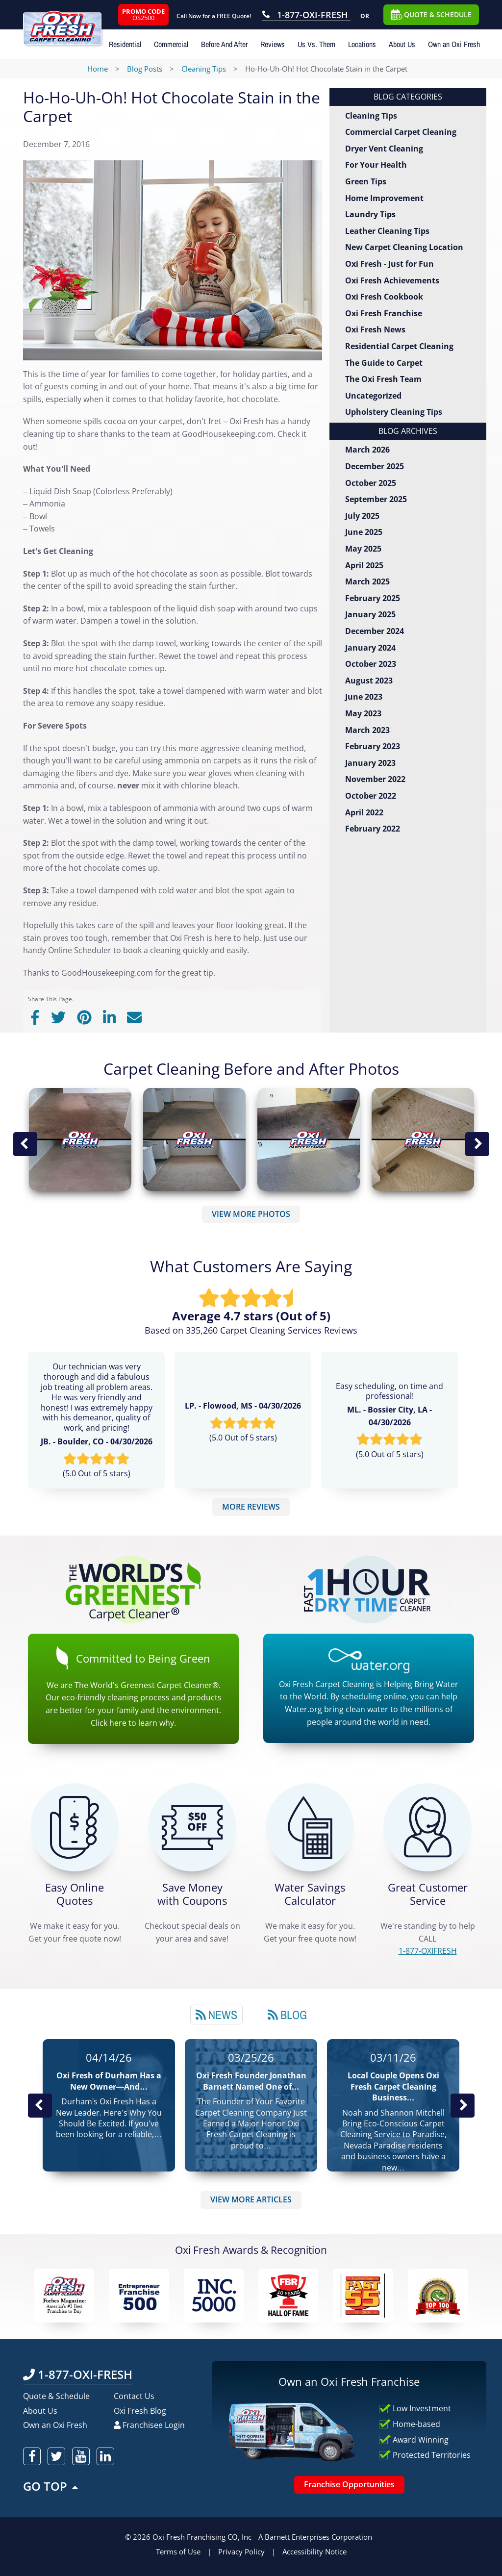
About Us (402, 44)
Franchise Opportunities (349, 2484)
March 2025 (367, 581)
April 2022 (364, 812)
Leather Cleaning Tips (387, 231)
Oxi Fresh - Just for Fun (389, 263)
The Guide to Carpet (384, 362)
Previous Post (39, 2105)
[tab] (216, 2014)
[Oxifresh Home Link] (73, 22)
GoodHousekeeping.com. (229, 434)
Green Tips (365, 181)
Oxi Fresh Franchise (383, 313)
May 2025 (363, 548)
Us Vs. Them (316, 44)
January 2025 (370, 614)
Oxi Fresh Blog (140, 2410)
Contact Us (134, 2396)
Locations (362, 44)
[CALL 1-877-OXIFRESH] (427, 1827)
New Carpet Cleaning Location (404, 247)
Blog (287, 2014)
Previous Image (25, 1144)
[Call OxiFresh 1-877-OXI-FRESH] (306, 16)
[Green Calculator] (310, 1827)
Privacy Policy (241, 2551)
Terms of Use (178, 2551)
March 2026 (367, 449)
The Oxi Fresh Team (383, 379)
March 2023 (367, 730)
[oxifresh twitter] (56, 2456)
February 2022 (372, 828)
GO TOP (51, 2486)
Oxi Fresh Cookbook (384, 296)
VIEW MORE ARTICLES (251, 2199)
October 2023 (370, 663)
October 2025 (370, 483)
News (216, 2014)
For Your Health (376, 164)
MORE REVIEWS (251, 1506)
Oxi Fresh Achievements (392, 280)
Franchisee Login (149, 2425)
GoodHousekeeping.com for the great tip (137, 972)
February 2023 (372, 746)
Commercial (171, 44)
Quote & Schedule (56, 2396)
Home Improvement (384, 198)
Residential (125, 44)
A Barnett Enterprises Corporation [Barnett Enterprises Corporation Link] (315, 2537)
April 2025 (364, 565)
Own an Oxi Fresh (454, 44)
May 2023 (363, 713)
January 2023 (370, 763)
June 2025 (363, 532)
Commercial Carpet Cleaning (400, 131)
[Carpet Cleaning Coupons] (192, 1827)
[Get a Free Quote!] (74, 1827)
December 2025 (374, 466)
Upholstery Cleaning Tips (393, 411)
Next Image (477, 1144)
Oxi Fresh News (375, 329)
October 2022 (370, 795)
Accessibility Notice (314, 2551)
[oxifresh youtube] (81, 2456)
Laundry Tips (370, 214)
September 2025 (376, 499)
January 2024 (370, 647)
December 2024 (374, 631)
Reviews (272, 44)
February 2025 (372, 598)
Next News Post (462, 2105)
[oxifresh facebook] (32, 2456)
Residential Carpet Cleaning (399, 346)
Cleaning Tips (371, 115)
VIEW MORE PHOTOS (251, 1214)
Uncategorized (373, 395)
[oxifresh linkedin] (105, 2456)
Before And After (224, 44)
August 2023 (369, 680)
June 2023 (363, 696)
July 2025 (362, 515)
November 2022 (375, 779)
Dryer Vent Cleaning (384, 148)
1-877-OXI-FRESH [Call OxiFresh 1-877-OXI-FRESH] (77, 2374)
